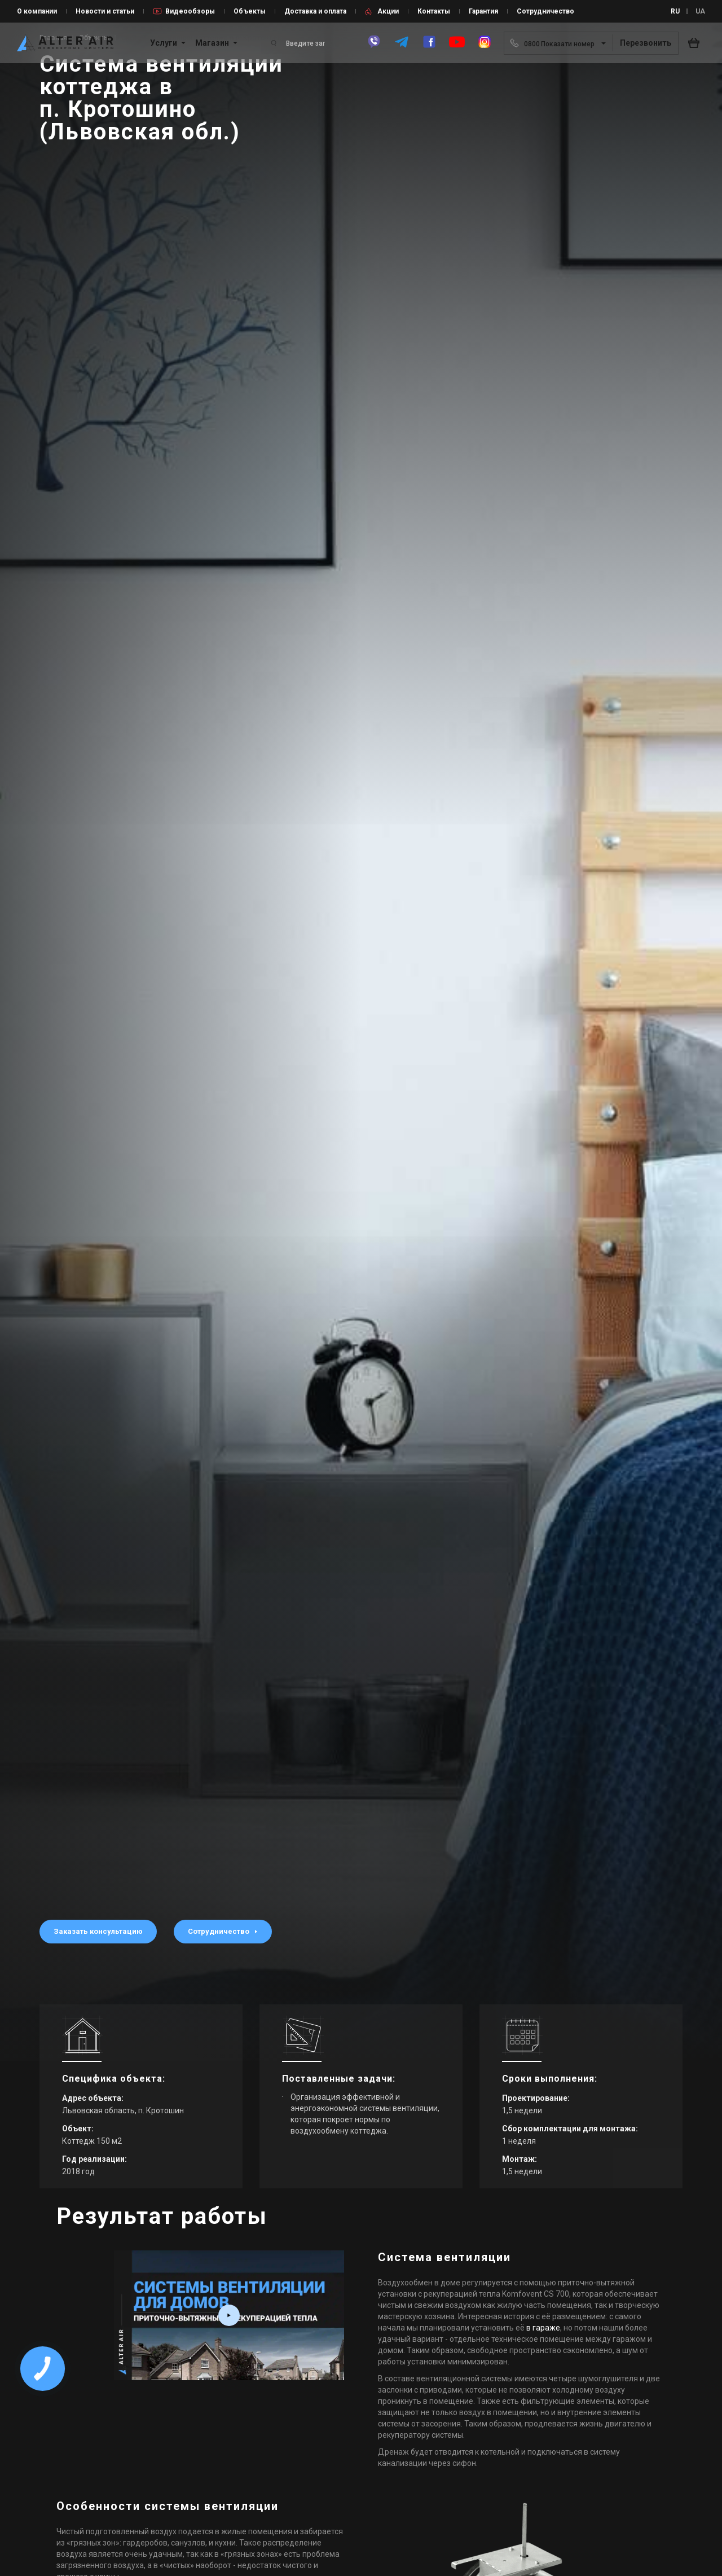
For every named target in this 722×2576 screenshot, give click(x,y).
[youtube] (457, 47)
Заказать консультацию (98, 1931)
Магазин (212, 42)
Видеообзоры (190, 11)
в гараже (543, 2327)
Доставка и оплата (315, 11)
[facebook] (429, 46)
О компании (37, 11)
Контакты (433, 11)
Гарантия (483, 11)
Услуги (163, 42)
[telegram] (402, 46)
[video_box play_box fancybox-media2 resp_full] (229, 2315)
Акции (388, 11)
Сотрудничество (545, 11)
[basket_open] (696, 42)
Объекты (250, 11)
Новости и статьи (105, 11)
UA (700, 11)
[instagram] (484, 46)
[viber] (374, 46)
